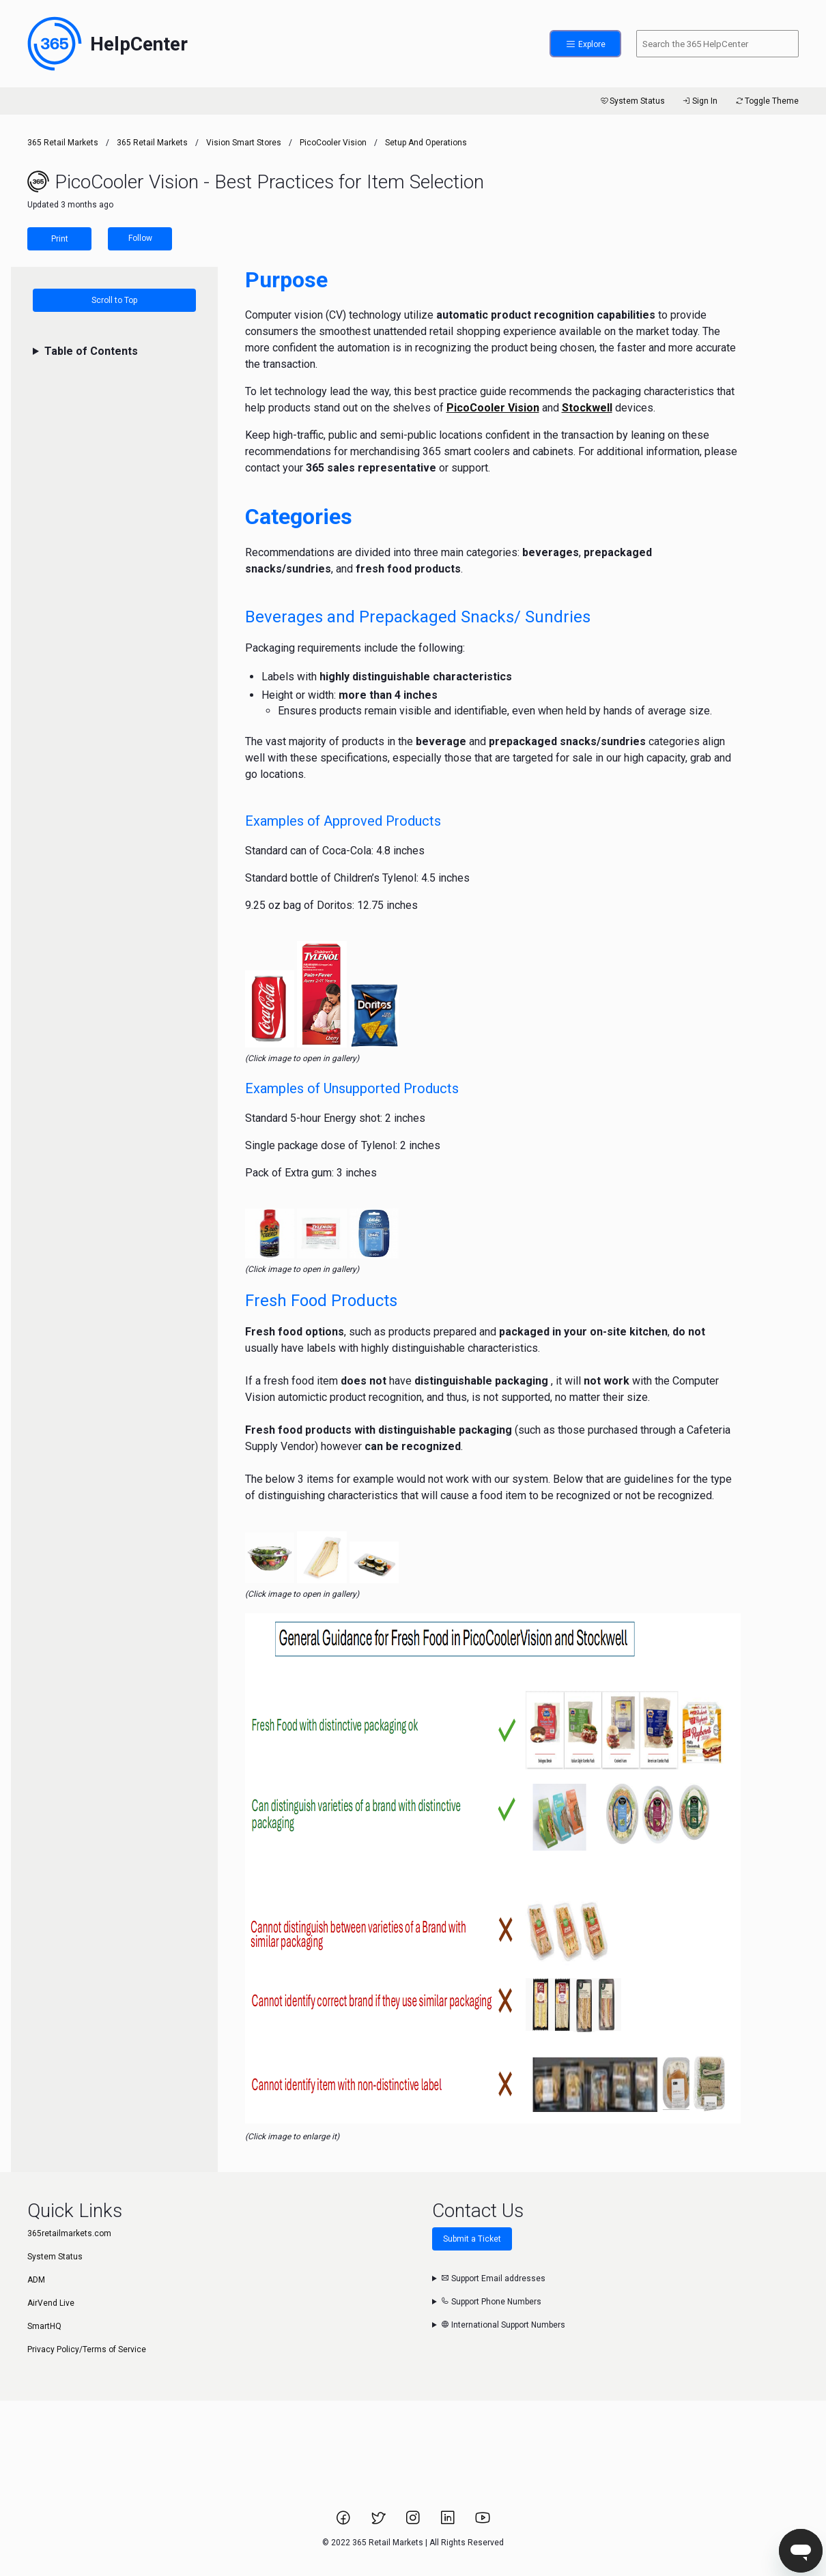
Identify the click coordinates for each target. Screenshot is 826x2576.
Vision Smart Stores (243, 142)
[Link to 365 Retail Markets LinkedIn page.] (448, 2522)
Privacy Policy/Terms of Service (86, 2349)
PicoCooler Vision (333, 142)
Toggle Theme (766, 101)
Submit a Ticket (472, 2239)
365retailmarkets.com (69, 2233)
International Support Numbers (503, 2325)
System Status (632, 101)
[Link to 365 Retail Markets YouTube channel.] (482, 2522)
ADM (36, 2280)
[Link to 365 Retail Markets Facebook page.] (344, 2522)
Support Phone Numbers (491, 2301)
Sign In (699, 101)
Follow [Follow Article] (140, 238)
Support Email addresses (493, 2278)
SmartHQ (44, 2326)
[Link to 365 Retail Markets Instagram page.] (414, 2522)
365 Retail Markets (62, 142)
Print (59, 239)
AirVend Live (50, 2303)
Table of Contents (91, 351)
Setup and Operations (426, 142)
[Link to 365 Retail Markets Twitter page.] (379, 2522)
